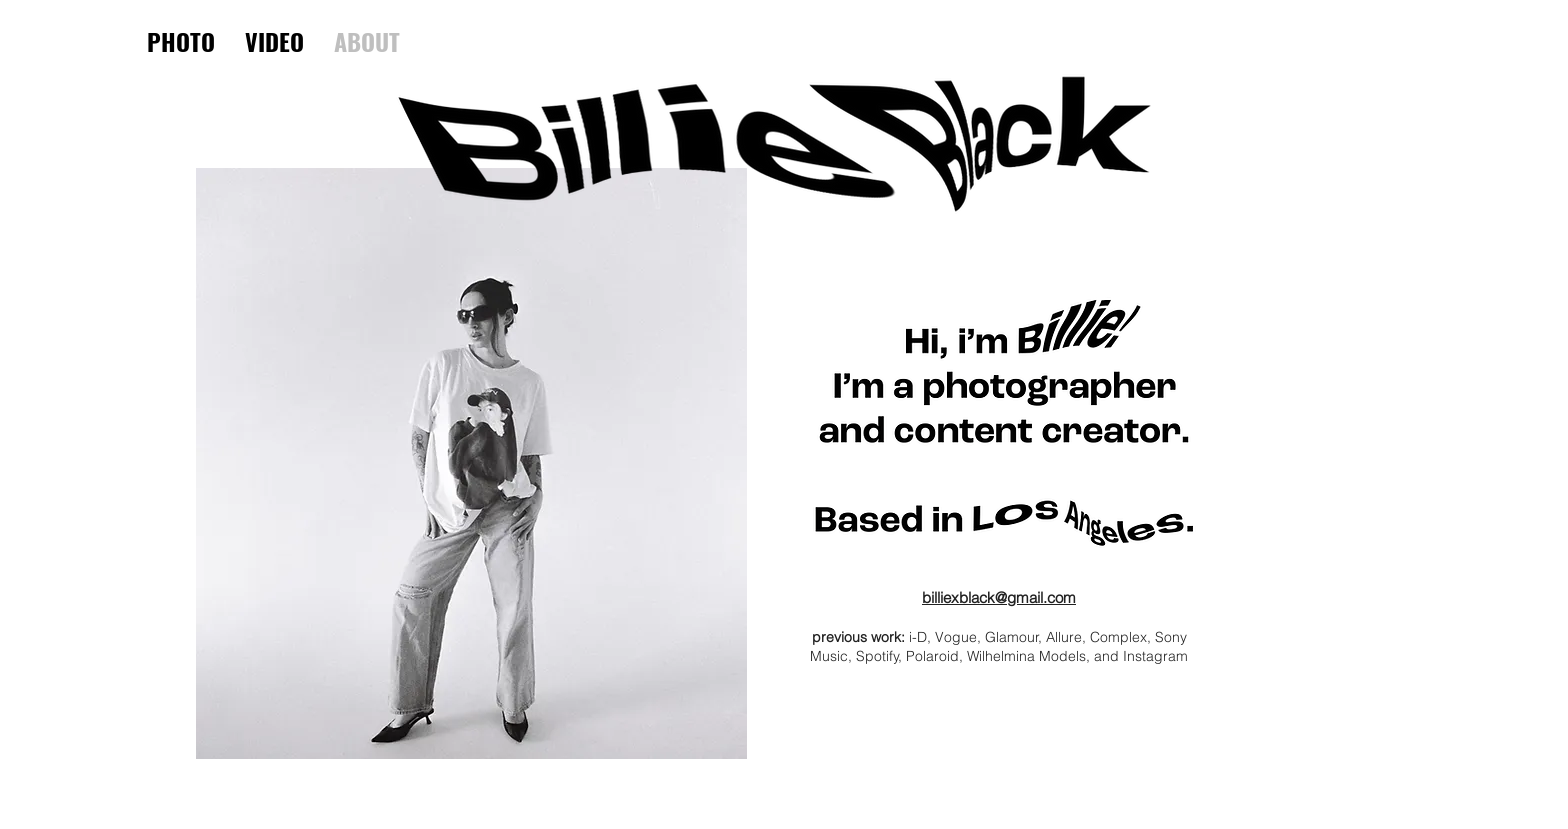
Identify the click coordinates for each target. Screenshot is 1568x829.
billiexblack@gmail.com (999, 597)
